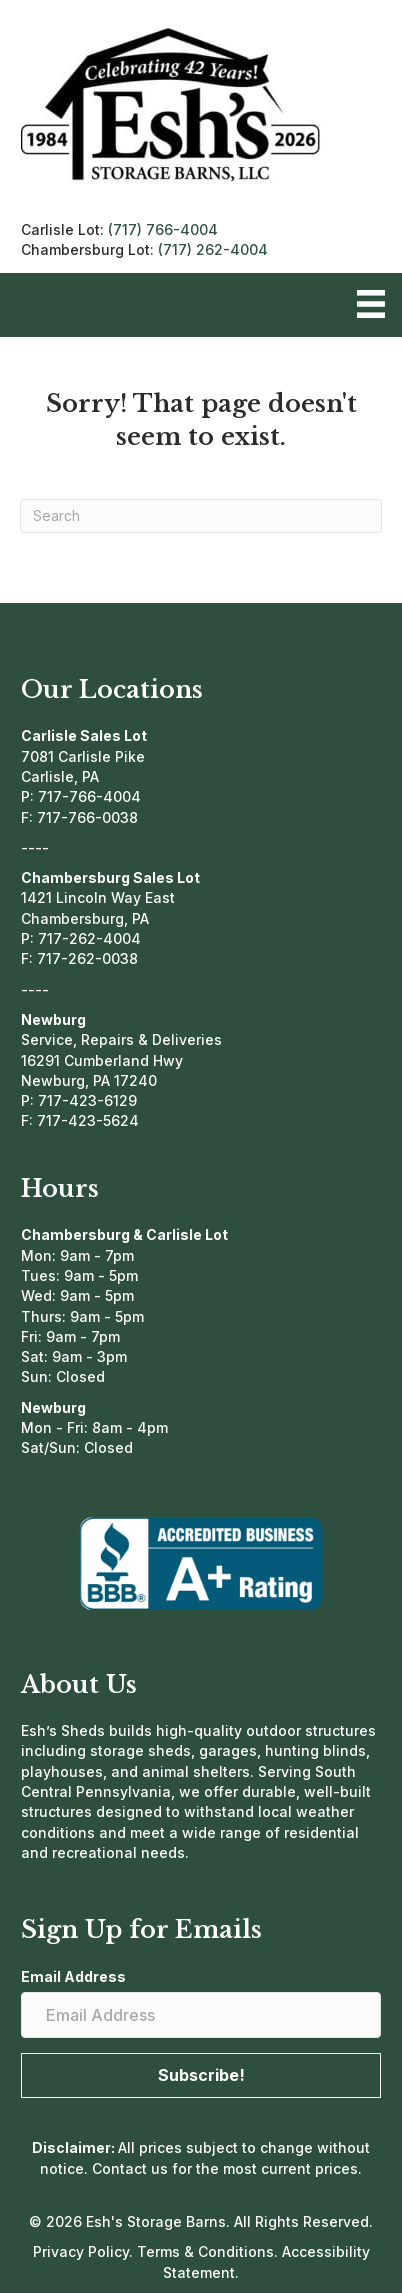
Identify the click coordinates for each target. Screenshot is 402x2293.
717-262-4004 (89, 938)
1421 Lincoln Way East (98, 897)
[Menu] (371, 304)
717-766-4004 (89, 796)
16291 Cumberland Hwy (102, 1060)
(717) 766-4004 (163, 229)
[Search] (201, 516)
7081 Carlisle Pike (83, 756)
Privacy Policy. (85, 2251)
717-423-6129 (87, 1100)
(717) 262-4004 (213, 249)
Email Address (73, 1976)
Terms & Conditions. (209, 2251)
